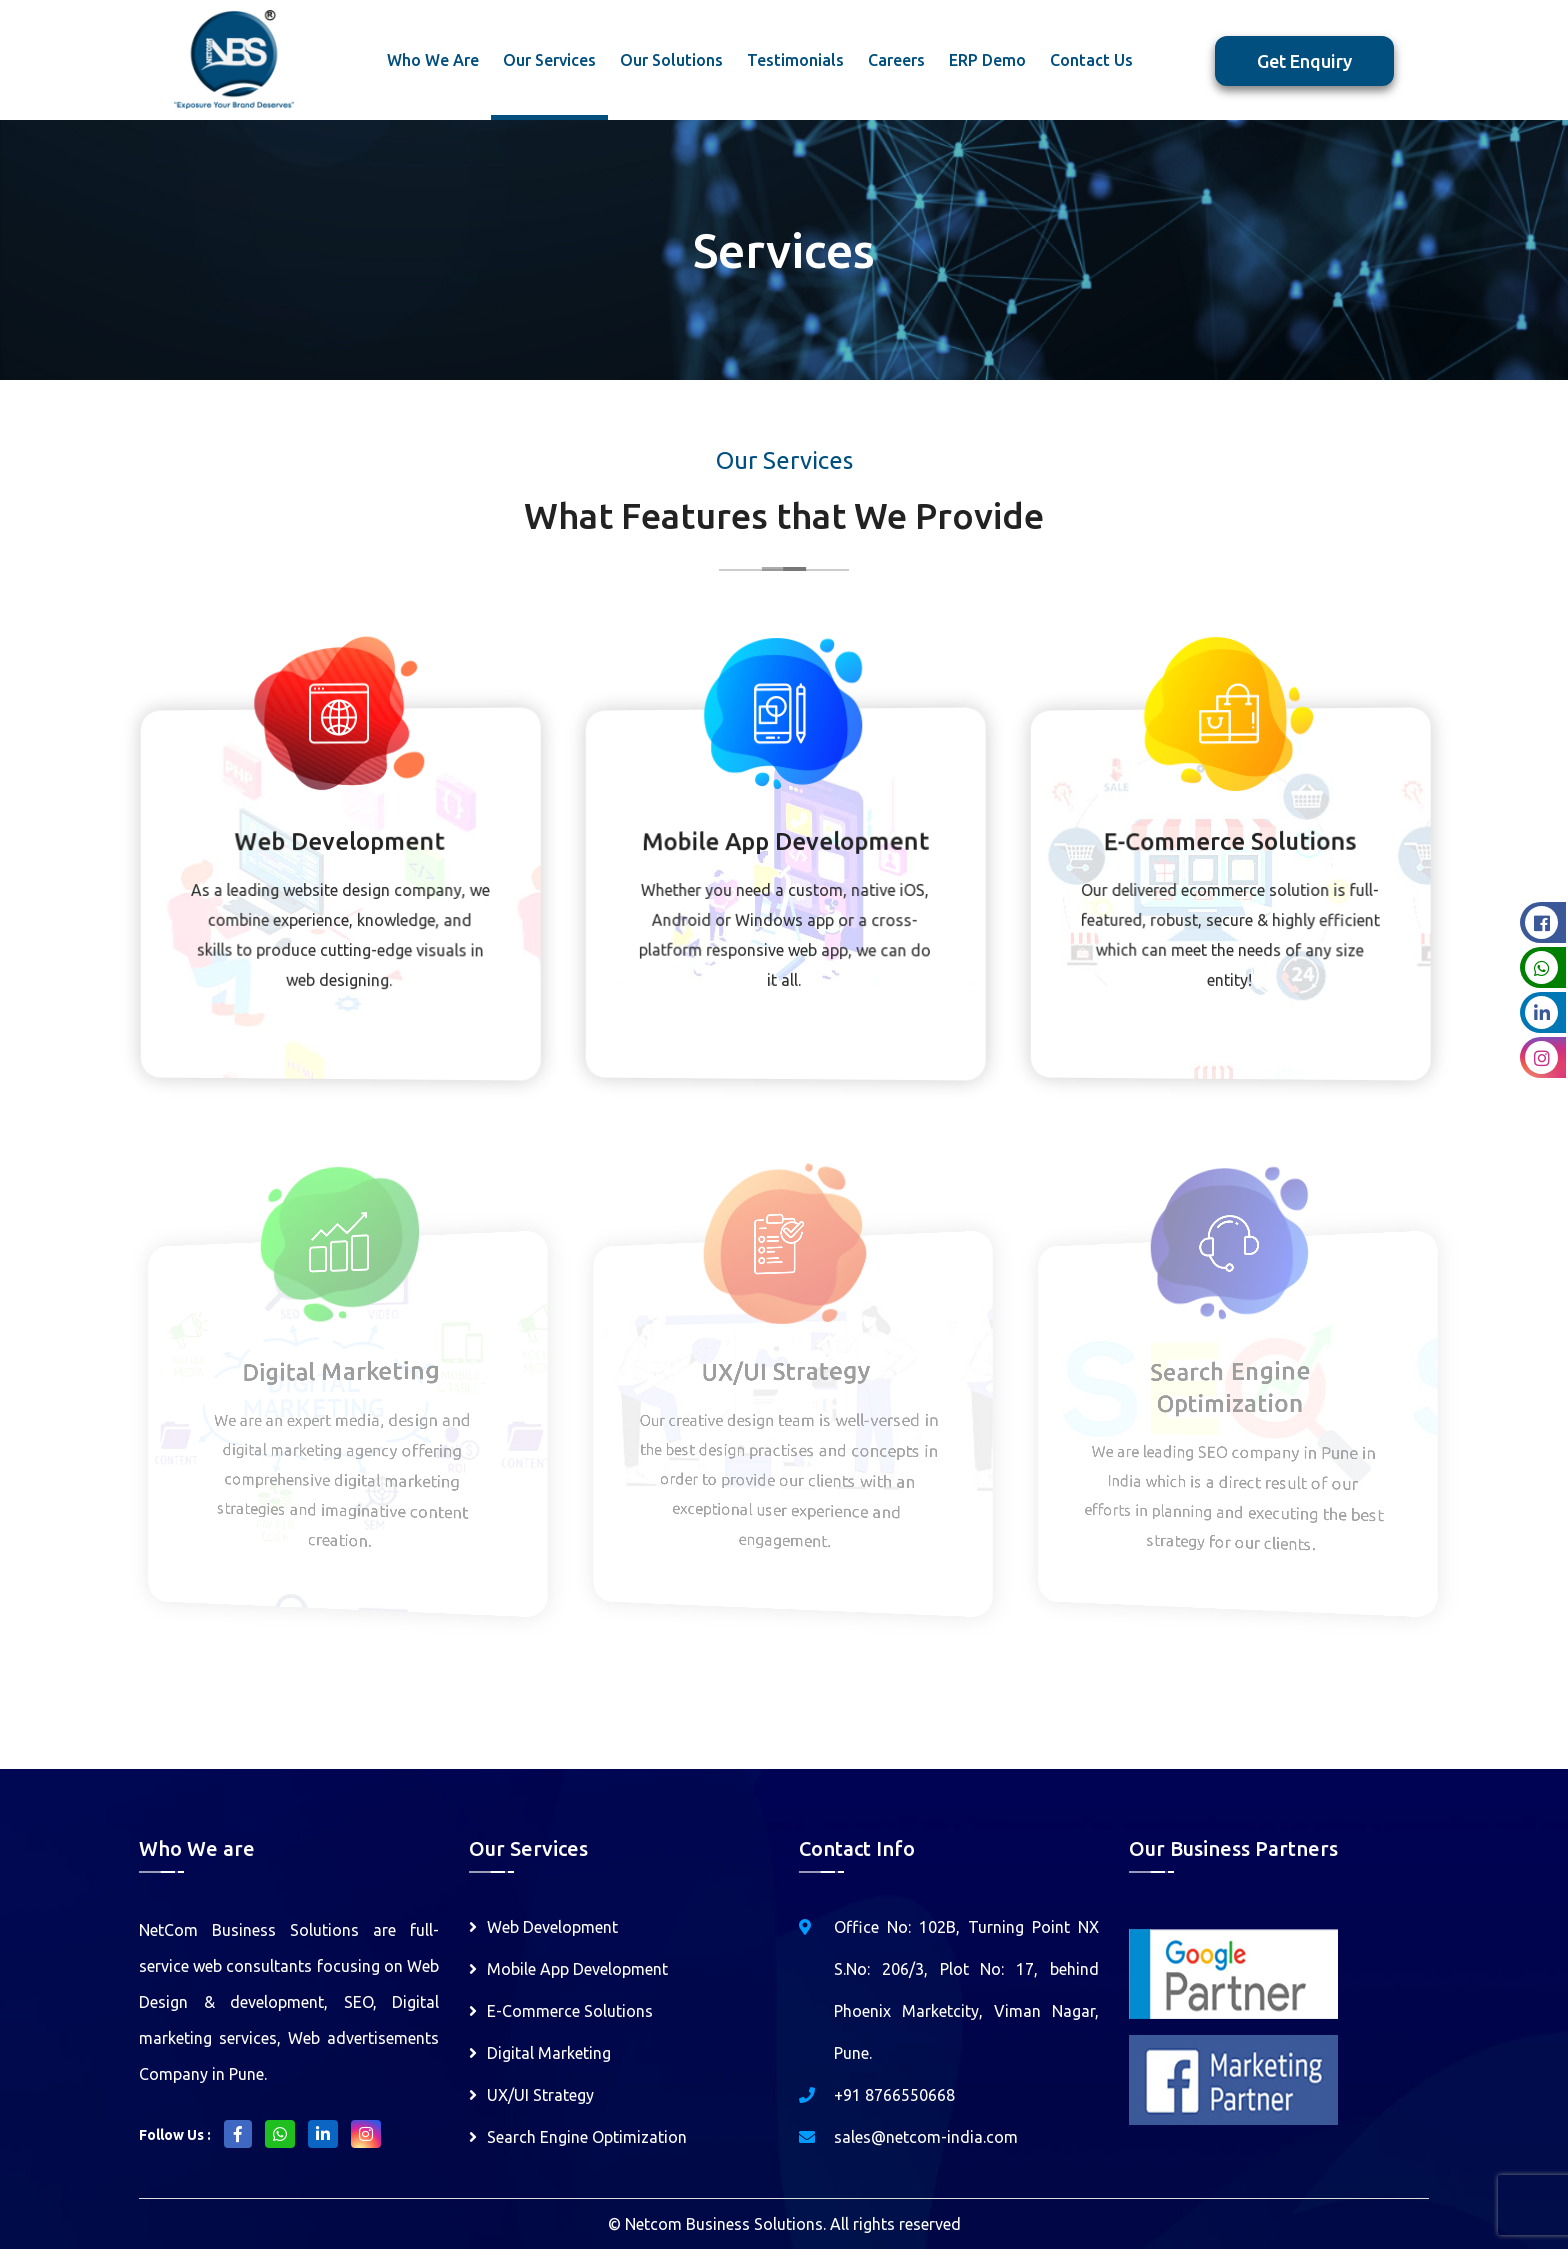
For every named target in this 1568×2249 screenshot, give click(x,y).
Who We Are (433, 60)
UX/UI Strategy (540, 2095)
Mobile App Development (577, 1969)
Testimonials (795, 60)
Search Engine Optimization (587, 2137)
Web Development (552, 1927)
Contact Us (1091, 60)
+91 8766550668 (894, 2095)
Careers (896, 60)
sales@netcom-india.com (926, 2137)
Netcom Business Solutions (724, 2224)
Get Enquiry (1304, 61)
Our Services (549, 60)
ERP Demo (987, 60)
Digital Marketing (549, 2053)
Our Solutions (671, 60)
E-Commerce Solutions (570, 2011)
